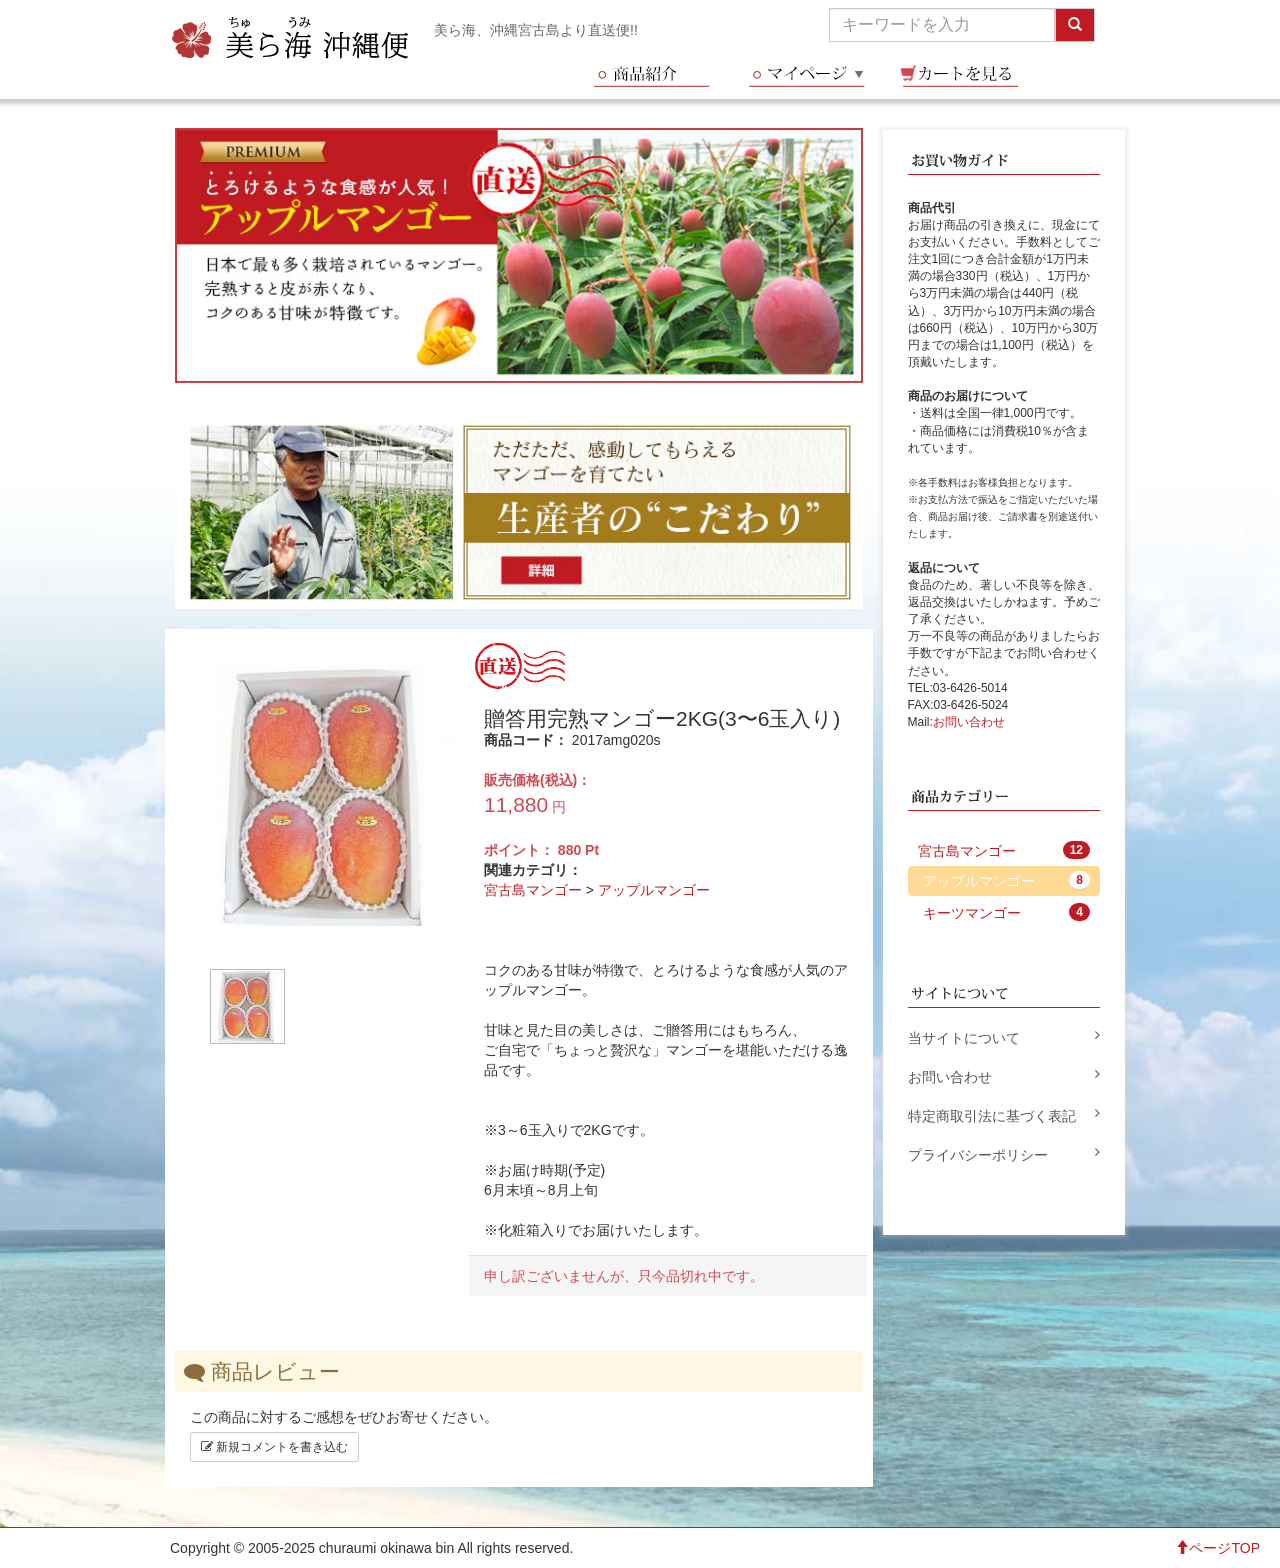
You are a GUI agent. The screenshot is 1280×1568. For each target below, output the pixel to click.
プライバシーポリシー (1004, 1154)
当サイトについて (1004, 1037)
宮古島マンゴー (533, 890)
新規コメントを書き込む (274, 1447)
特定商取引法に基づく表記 (1004, 1115)
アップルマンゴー (654, 890)
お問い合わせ (969, 722)
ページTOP (1217, 1548)
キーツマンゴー (1007, 912)
